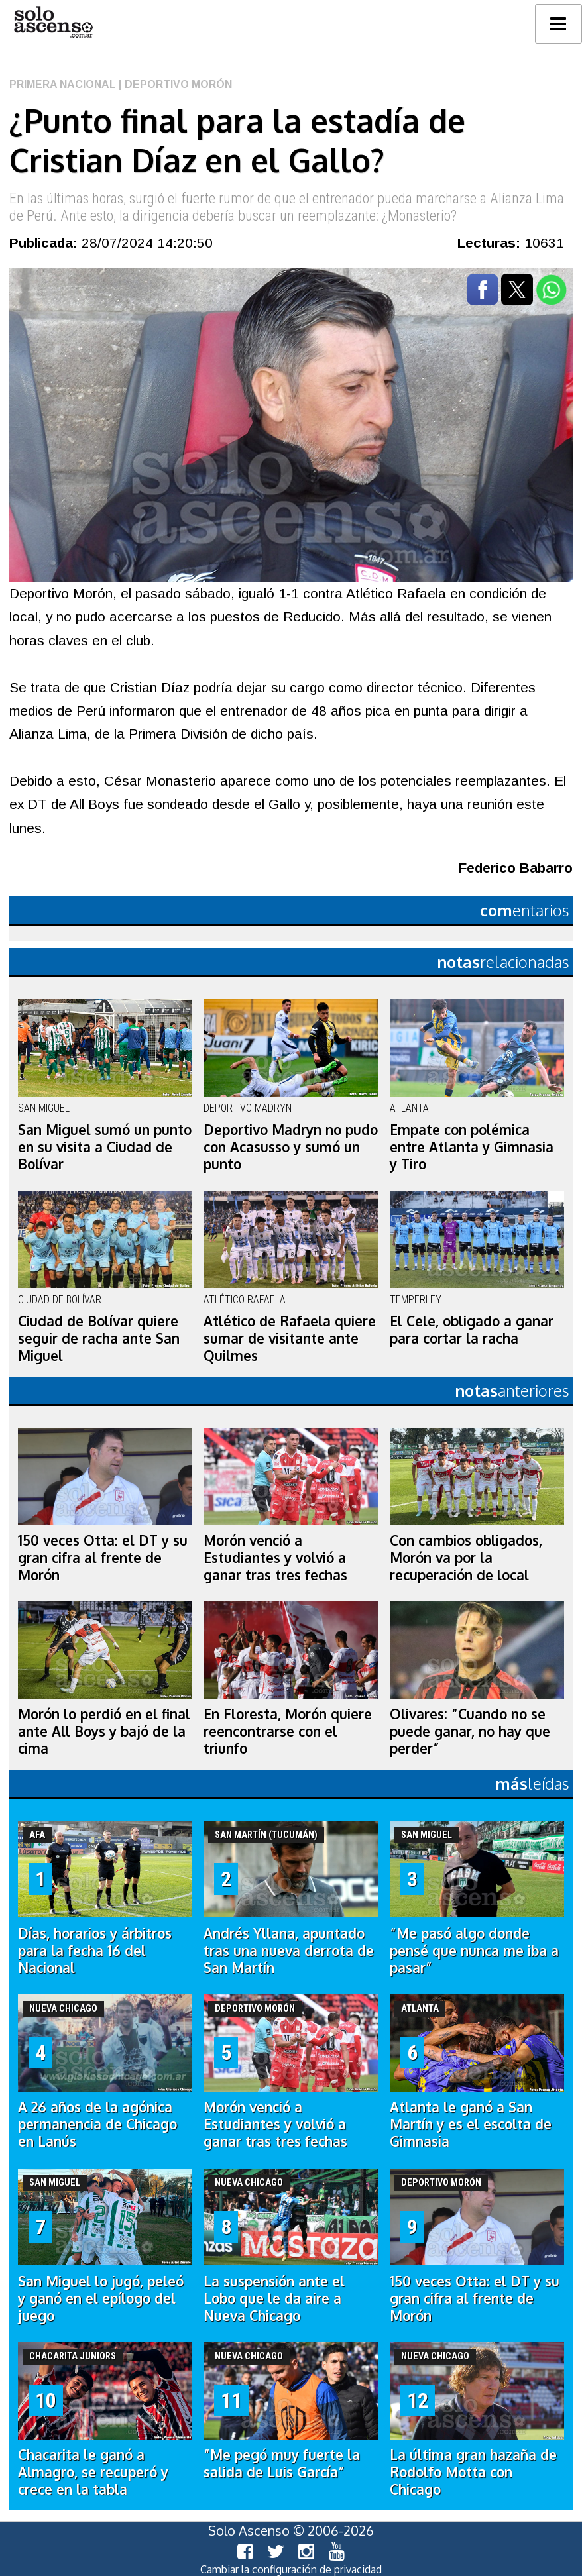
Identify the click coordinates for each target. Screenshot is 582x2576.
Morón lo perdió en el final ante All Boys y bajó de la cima (104, 1731)
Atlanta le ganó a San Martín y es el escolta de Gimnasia (471, 2124)
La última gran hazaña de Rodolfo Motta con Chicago (473, 2472)
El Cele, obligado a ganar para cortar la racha (471, 1330)
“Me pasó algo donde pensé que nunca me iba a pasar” (474, 1950)
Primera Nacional (62, 84)
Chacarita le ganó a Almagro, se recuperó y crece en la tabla (93, 2472)
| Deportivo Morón (174, 84)
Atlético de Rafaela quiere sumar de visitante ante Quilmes (290, 1338)
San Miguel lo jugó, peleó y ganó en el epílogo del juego (101, 2298)
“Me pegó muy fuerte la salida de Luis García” (282, 2463)
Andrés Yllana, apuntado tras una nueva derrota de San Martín (289, 1950)
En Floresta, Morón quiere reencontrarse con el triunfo (288, 1731)
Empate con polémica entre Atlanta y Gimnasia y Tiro (471, 1147)
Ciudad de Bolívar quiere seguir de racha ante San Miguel (99, 1338)
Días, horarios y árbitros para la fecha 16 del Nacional (95, 1950)
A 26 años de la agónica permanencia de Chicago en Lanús (97, 2124)
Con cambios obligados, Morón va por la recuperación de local (466, 1557)
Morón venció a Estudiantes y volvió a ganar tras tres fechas (275, 1557)
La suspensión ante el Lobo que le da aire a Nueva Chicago (274, 2298)
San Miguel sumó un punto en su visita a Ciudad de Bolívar (105, 1147)
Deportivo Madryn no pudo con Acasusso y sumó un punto (291, 1147)
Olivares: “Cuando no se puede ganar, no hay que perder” (470, 1731)
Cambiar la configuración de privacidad (291, 2569)
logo (53, 22)
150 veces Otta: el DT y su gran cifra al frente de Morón (103, 1557)
